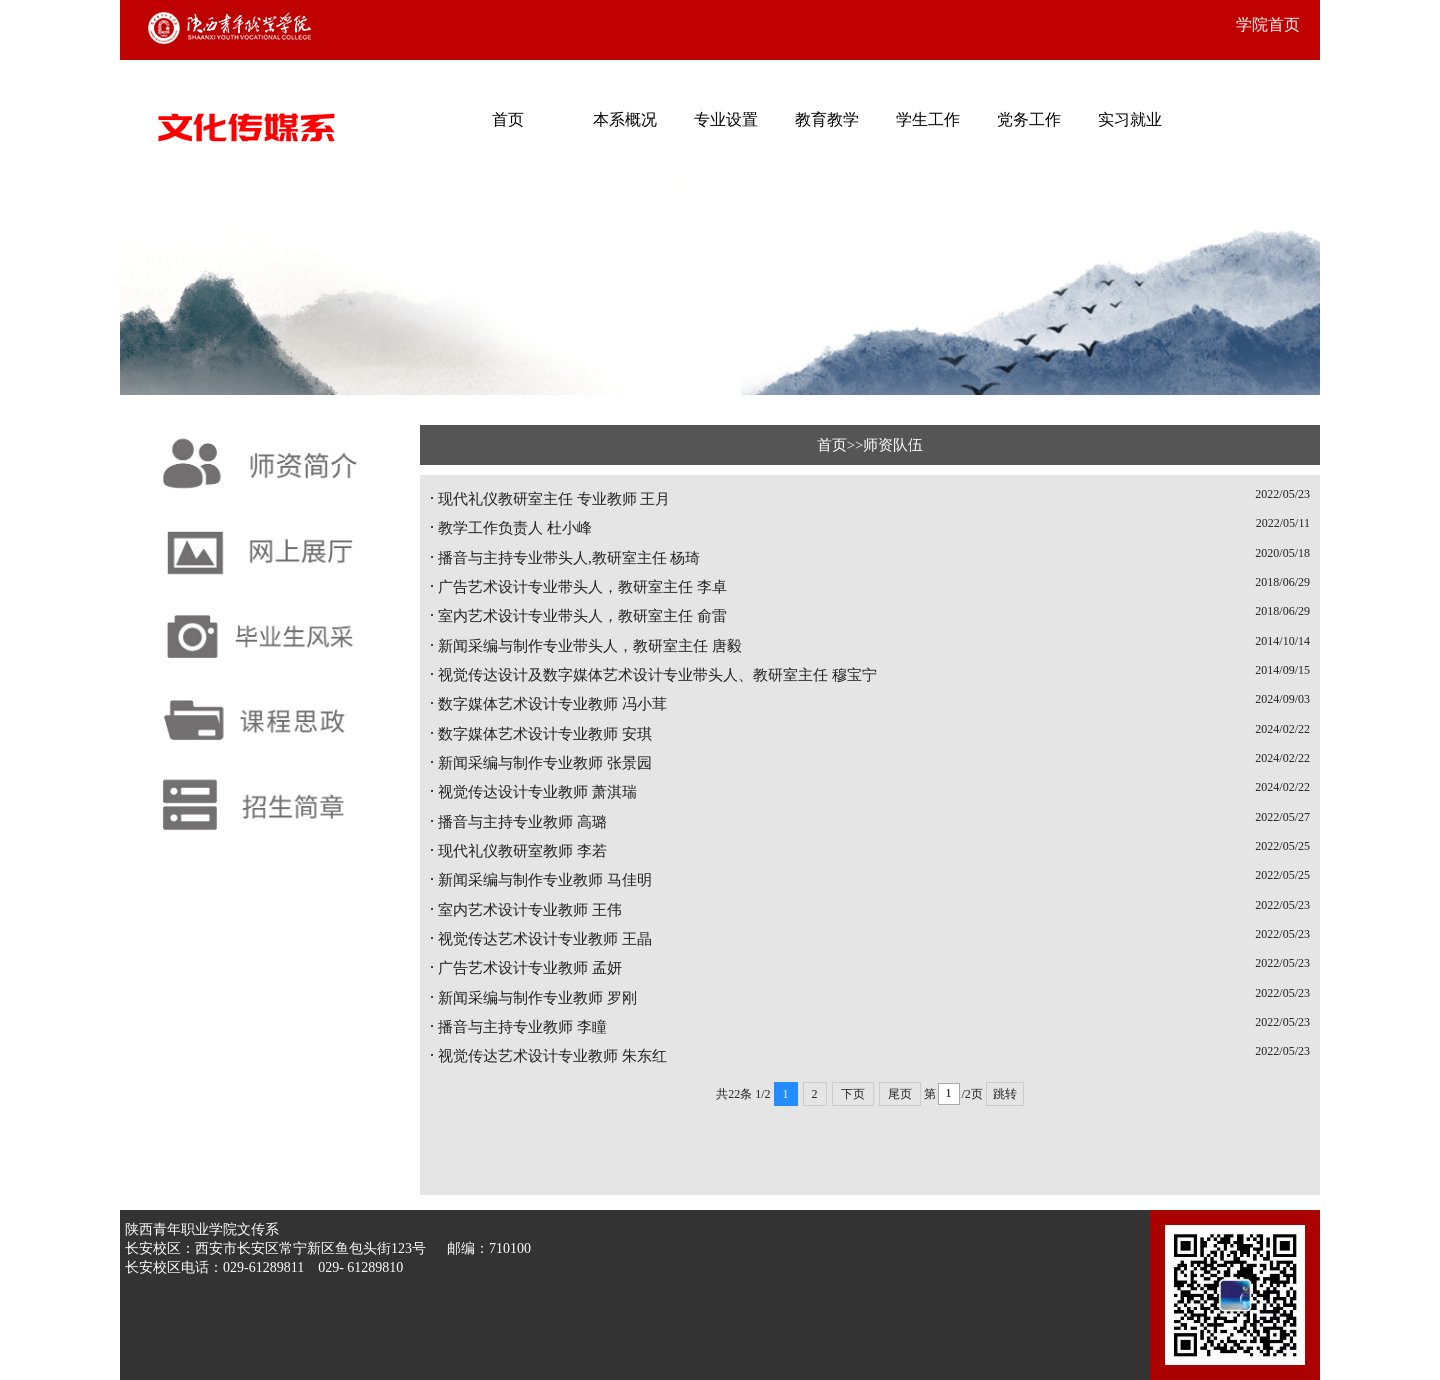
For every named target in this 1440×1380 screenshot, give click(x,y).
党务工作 (1029, 119)
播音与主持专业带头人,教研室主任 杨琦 (569, 558)
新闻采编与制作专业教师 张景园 (545, 763)
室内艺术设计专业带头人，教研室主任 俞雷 (582, 616)
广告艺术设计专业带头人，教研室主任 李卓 (582, 587)
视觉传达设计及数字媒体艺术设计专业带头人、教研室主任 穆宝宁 (657, 675)
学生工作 (928, 119)
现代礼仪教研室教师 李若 (522, 851)
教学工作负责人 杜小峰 (515, 528)
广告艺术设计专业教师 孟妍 (530, 968)
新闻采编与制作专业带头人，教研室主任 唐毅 (590, 646)
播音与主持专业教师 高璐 (522, 822)
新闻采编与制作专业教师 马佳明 (545, 880)
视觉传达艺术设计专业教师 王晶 (545, 939)
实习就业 (1130, 119)
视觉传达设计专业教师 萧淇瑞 (537, 792)
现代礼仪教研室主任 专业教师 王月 (554, 499)
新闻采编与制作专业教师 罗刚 (537, 998)
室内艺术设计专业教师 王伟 (530, 910)
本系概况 (625, 119)
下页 (853, 1094)
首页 (508, 119)
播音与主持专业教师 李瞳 (522, 1027)
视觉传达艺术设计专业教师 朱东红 (552, 1056)
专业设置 (726, 119)
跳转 (1005, 1094)
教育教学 (827, 119)
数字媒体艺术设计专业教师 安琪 (545, 734)
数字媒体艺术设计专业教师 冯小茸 (552, 704)
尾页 (900, 1094)
